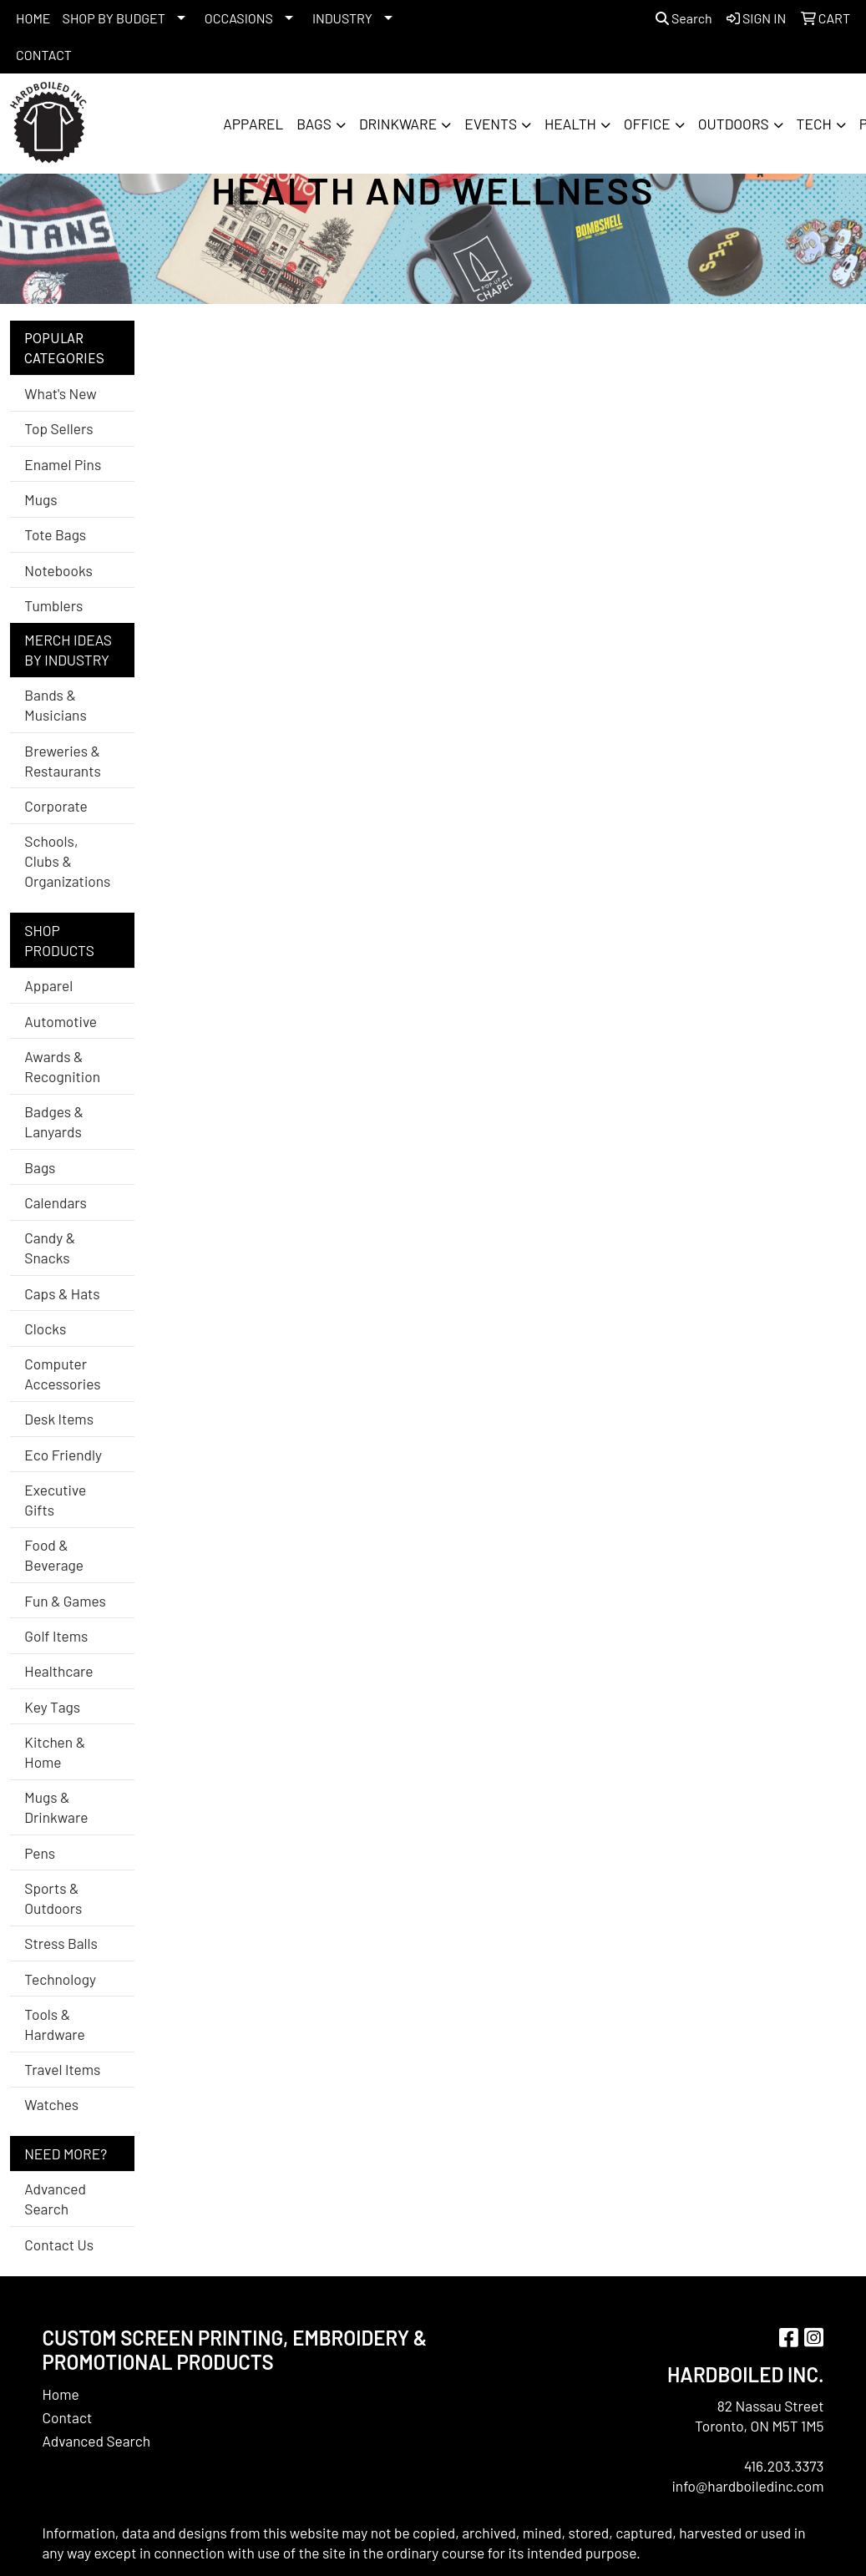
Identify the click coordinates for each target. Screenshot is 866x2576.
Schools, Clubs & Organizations (67, 861)
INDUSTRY (342, 18)
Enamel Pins (62, 464)
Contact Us (59, 2244)
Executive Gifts (55, 1499)
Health (570, 123)
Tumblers (53, 605)
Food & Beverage (54, 1554)
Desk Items (59, 1418)
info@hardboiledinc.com (747, 2485)
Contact (68, 2417)
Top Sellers (58, 428)
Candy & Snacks (49, 1247)
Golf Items (56, 1635)
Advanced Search (55, 2198)
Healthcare (58, 1671)
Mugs (40, 499)
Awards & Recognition (62, 1066)
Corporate (55, 805)
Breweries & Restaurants (62, 760)
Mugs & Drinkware (56, 1807)
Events (490, 123)
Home (61, 2394)
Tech (814, 123)
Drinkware (398, 123)
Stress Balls (61, 1943)
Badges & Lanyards (54, 1121)
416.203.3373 (784, 2465)
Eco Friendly (63, 1454)
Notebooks (58, 570)
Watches (51, 2104)
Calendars (55, 1202)
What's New (60, 393)
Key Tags (52, 1706)
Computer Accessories (62, 1373)
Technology (60, 1979)
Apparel (253, 123)
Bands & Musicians (55, 704)
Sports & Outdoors (53, 1898)
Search (684, 18)
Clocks (45, 1328)
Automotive (60, 1021)
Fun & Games (65, 1600)
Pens (39, 1853)
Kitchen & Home (54, 1751)
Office (647, 123)
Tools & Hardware (54, 2024)
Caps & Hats (61, 1293)
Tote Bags (55, 534)
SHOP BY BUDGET (114, 18)
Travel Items (62, 2069)
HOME (33, 18)
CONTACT (44, 55)
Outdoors (733, 123)
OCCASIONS (239, 18)
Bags (314, 123)
